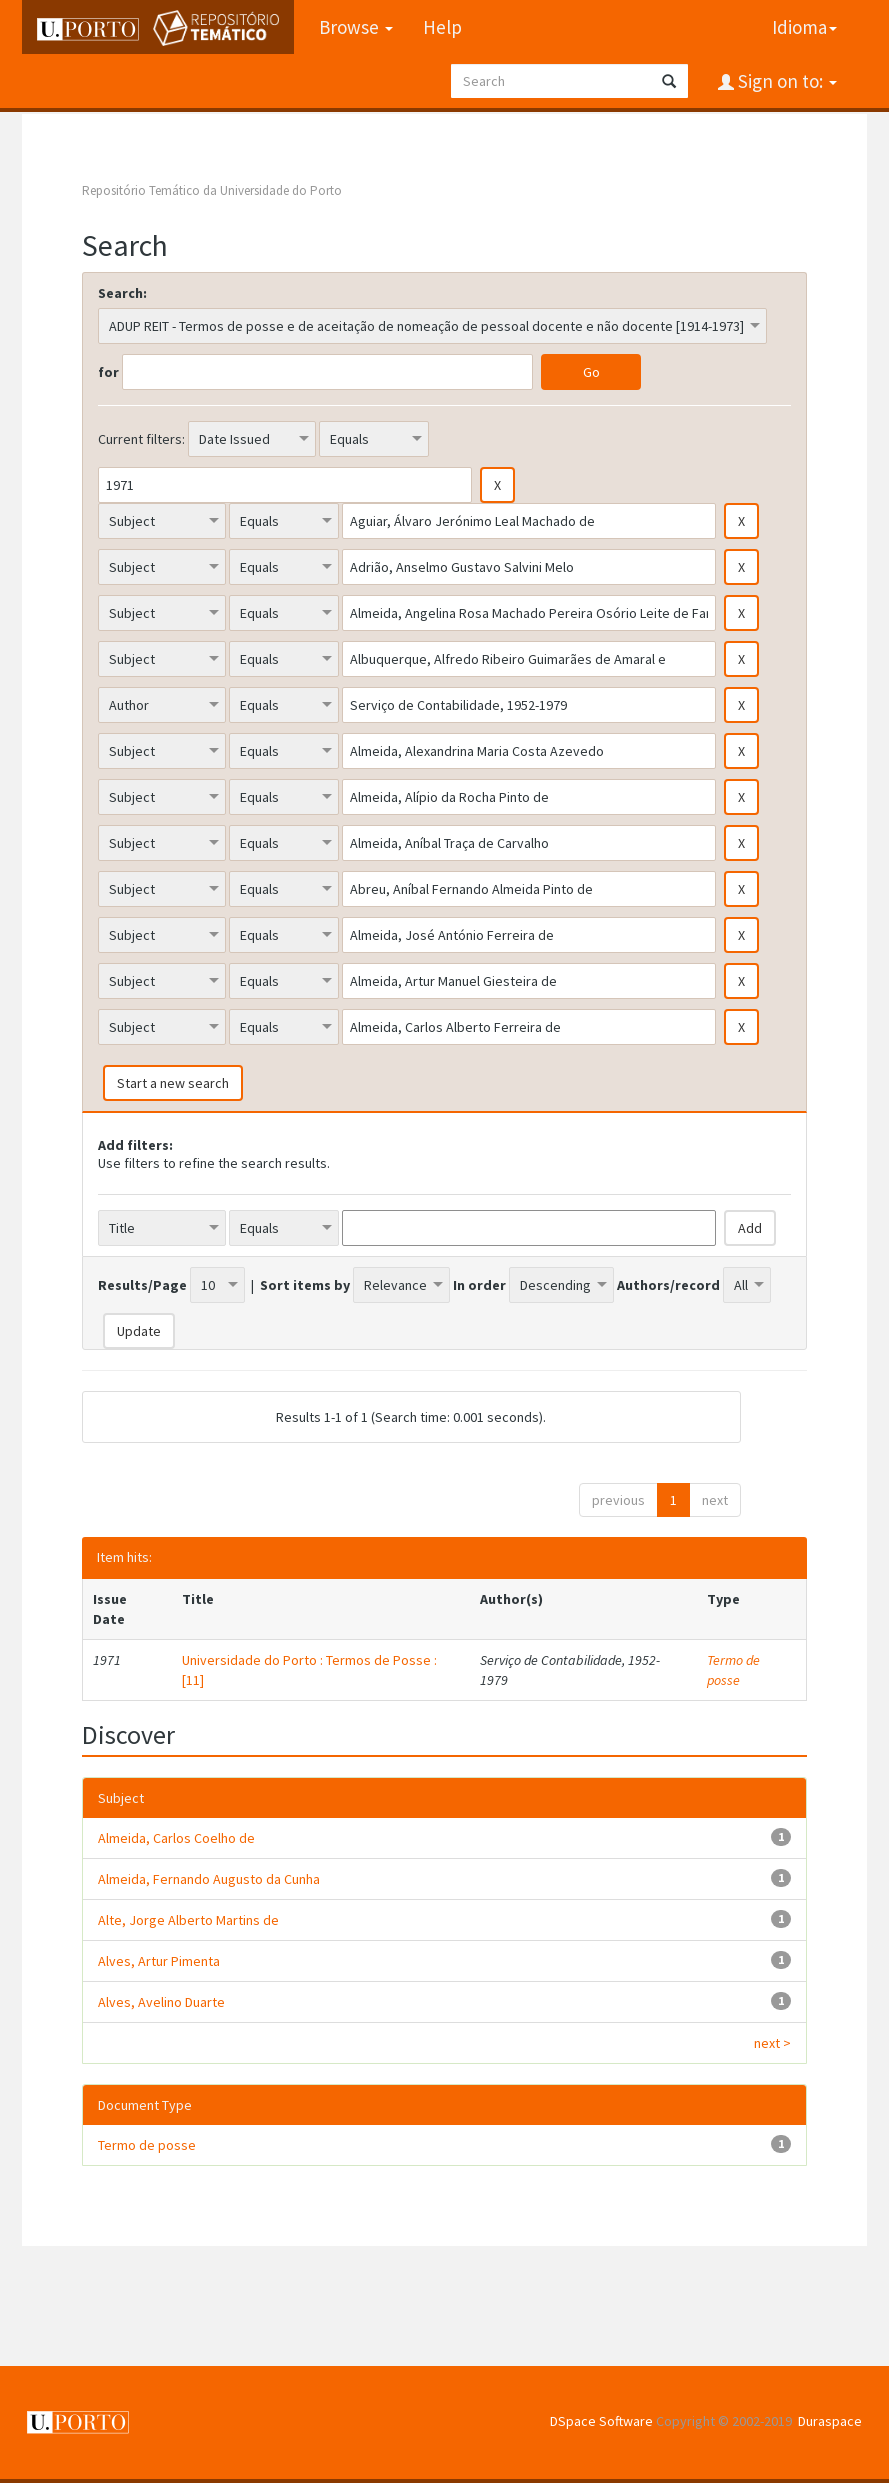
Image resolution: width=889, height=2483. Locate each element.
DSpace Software (601, 2421)
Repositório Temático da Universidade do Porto (212, 190)
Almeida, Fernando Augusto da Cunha (209, 1879)
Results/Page (142, 1285)
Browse (355, 27)
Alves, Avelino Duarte (161, 2002)
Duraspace (830, 2421)
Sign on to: (785, 81)
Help (441, 27)
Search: (122, 293)
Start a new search (173, 1083)
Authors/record (668, 1285)
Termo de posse (733, 1670)
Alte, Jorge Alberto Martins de (188, 1920)
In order (479, 1285)
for (108, 372)
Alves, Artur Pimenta (159, 1961)
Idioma (804, 27)
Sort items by (305, 1285)
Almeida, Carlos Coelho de (176, 1838)
